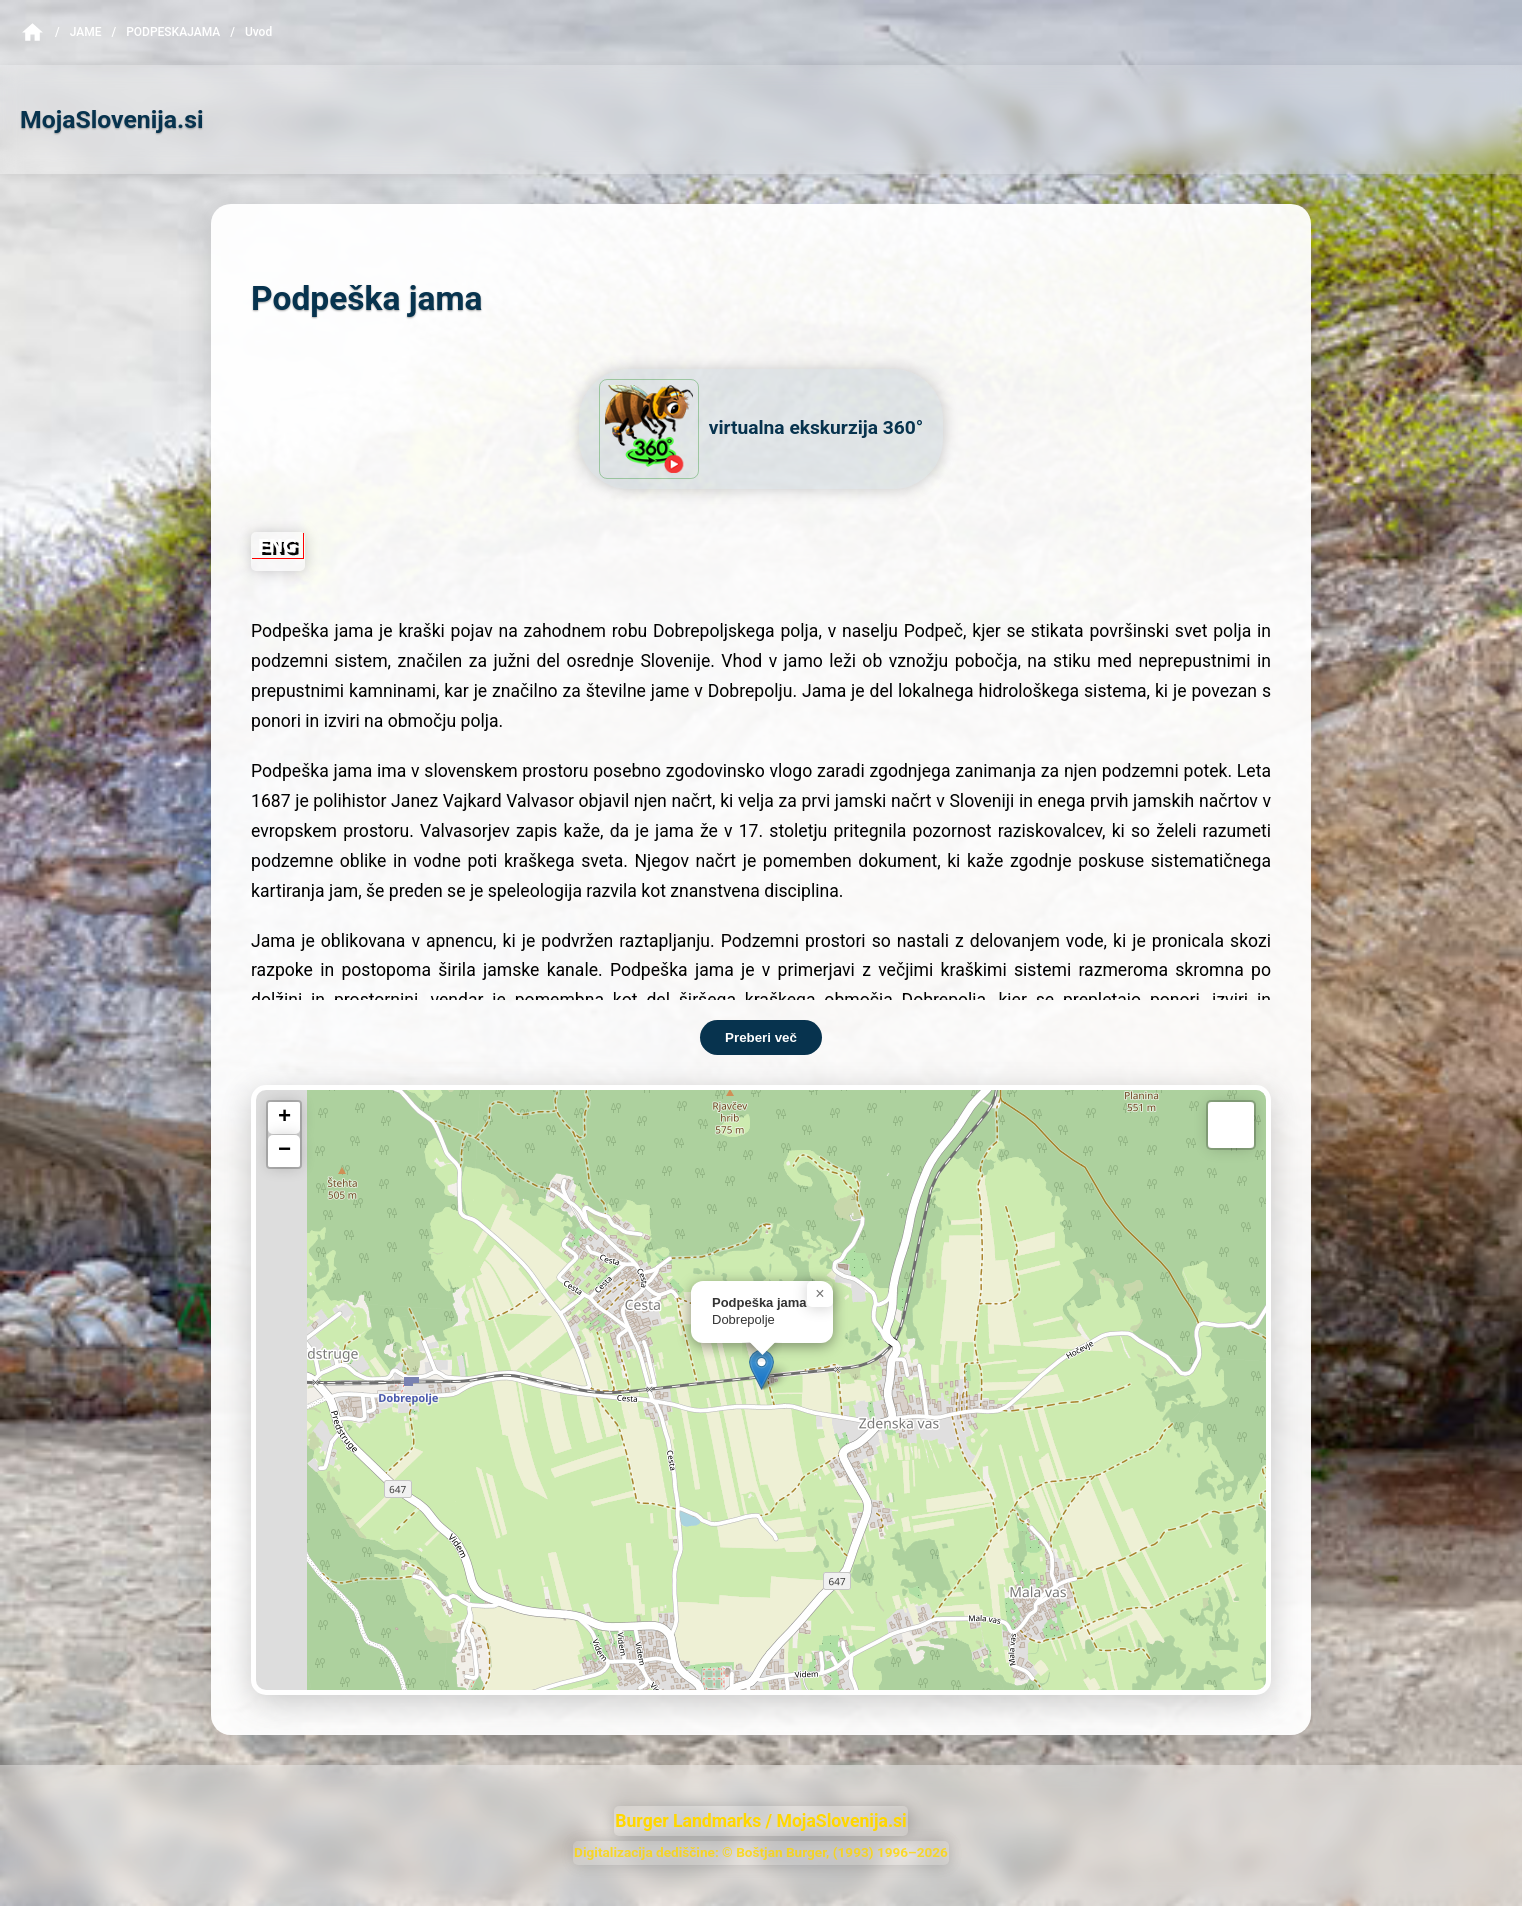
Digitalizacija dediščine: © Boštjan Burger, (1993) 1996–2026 (761, 1852)
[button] (761, 1369)
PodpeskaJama (173, 32)
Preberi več (761, 1037)
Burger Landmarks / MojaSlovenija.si (760, 1821)
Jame (86, 32)
